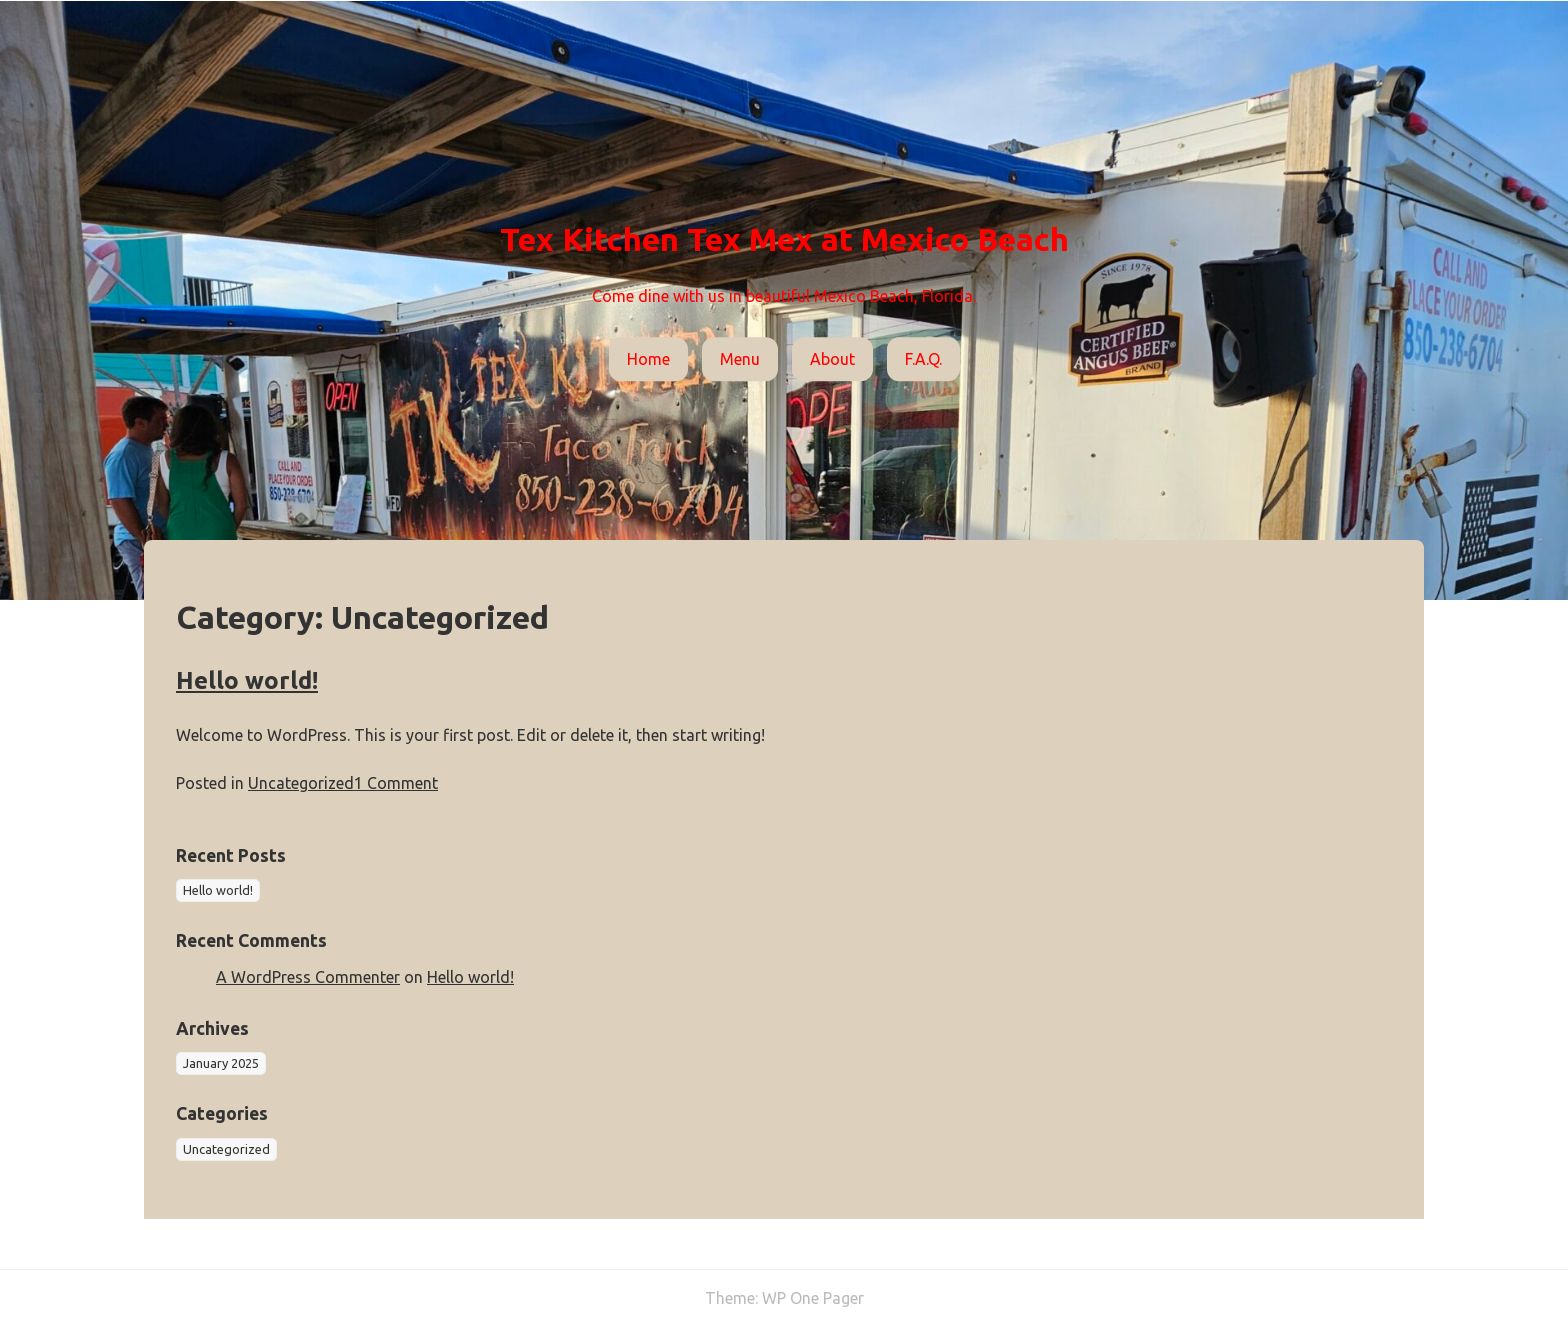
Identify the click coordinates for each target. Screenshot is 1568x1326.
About (832, 359)
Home (648, 359)
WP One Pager (813, 1298)
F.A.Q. (923, 359)
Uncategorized (301, 783)
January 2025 (221, 1063)
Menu (740, 359)
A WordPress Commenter (308, 977)
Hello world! (247, 680)
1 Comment (396, 783)
